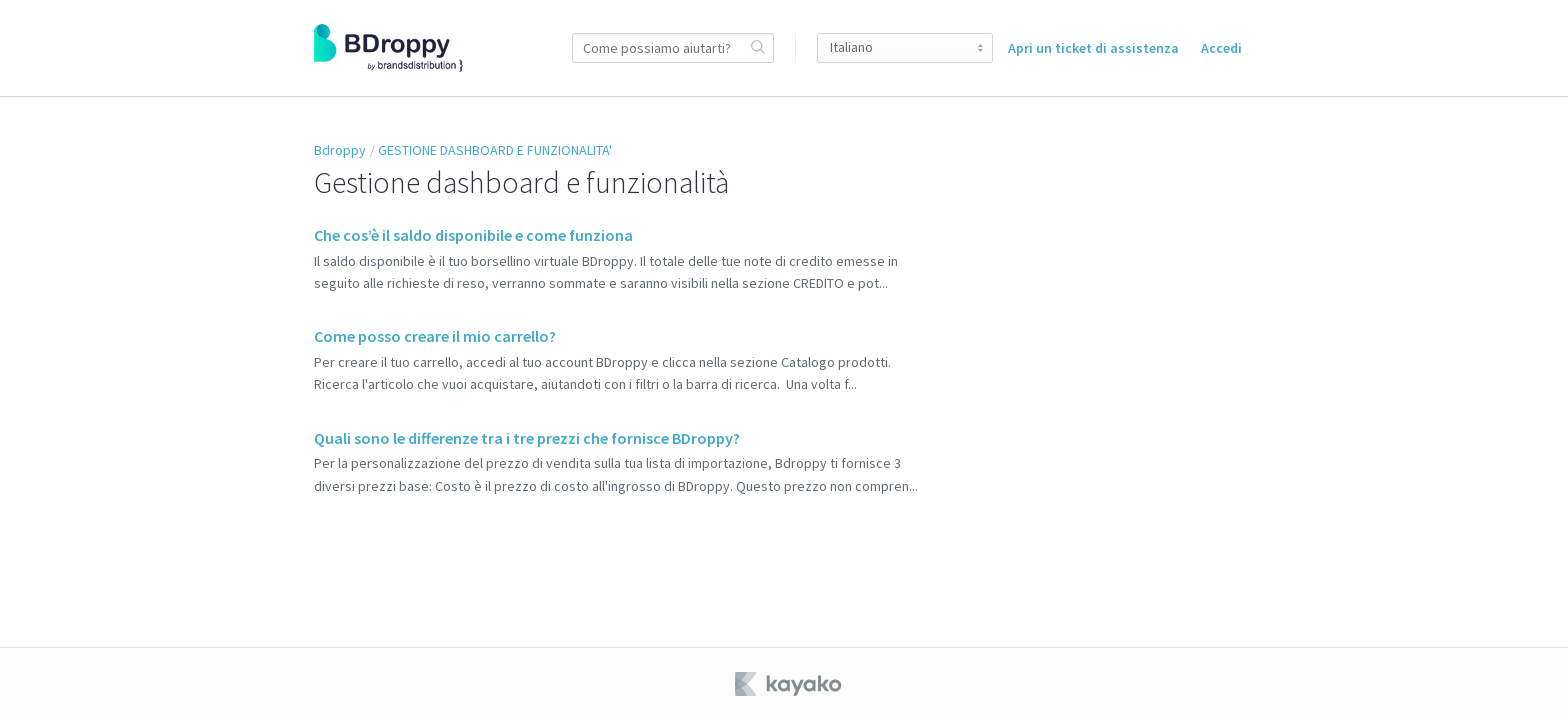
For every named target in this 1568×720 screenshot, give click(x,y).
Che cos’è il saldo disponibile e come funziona (473, 235)
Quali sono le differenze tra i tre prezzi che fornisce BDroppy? (527, 438)
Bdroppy (340, 150)
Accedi (1221, 48)
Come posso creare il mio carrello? (435, 336)
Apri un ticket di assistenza (1093, 48)
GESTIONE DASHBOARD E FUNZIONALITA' (495, 150)
